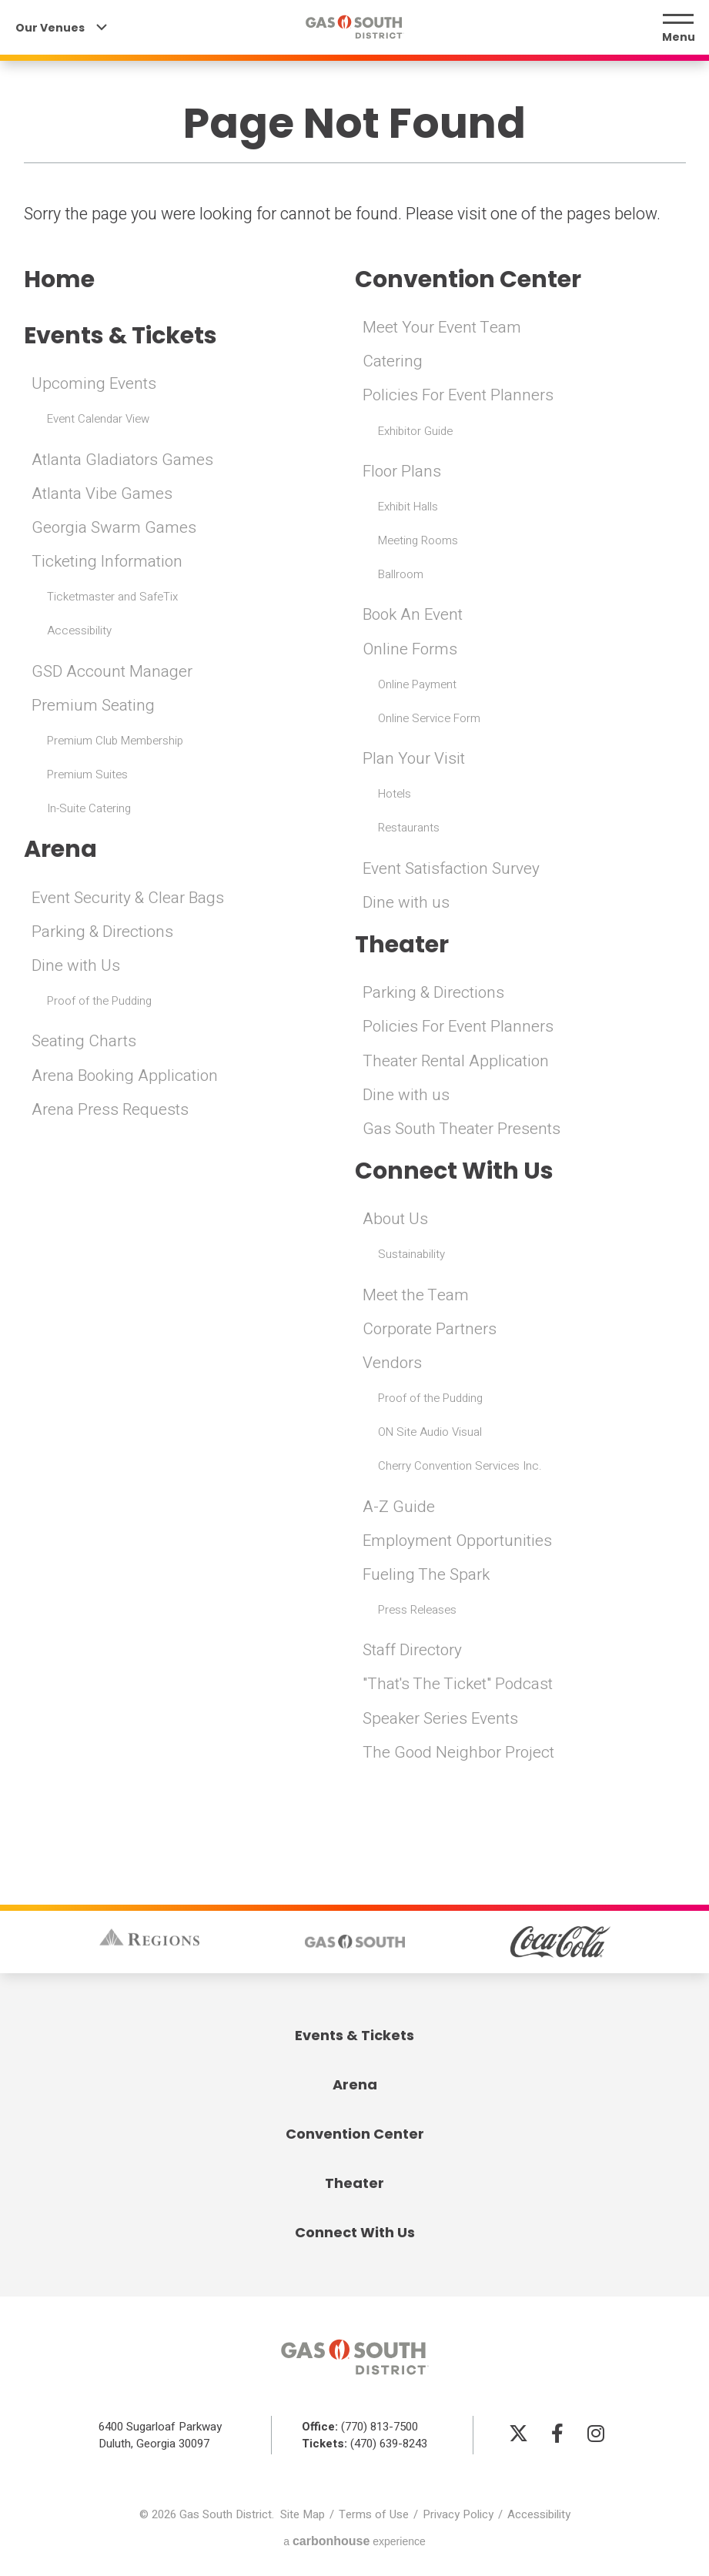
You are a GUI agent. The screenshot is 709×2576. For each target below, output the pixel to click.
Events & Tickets (124, 336)
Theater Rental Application (458, 1062)
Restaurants (409, 828)
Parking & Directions (104, 934)
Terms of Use (374, 2516)
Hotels (394, 794)
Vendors (393, 1365)
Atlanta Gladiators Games (124, 461)
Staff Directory (413, 1652)
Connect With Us (457, 1172)
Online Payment (417, 685)
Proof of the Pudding (99, 1003)
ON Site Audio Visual (430, 1434)
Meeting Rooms (418, 541)
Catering (393, 362)
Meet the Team (416, 1297)
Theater (403, 945)
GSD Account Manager (113, 673)
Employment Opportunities (460, 1543)
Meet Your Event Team (443, 328)
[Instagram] (595, 2435)
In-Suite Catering (89, 809)
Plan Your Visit (415, 759)
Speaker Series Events (441, 1720)
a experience (354, 2543)
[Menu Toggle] (678, 29)
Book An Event (415, 615)
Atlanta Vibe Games (103, 495)
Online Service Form (429, 719)
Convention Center (471, 279)
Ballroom (400, 575)
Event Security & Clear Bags (130, 900)
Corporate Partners (431, 1331)
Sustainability (411, 1256)
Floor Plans (403, 472)
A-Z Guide (399, 1509)
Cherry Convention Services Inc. (460, 1468)
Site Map (302, 2516)
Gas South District (355, 29)
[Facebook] (557, 2435)
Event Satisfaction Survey (453, 870)
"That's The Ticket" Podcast (460, 1686)
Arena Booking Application (127, 1077)
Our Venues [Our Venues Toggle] (61, 29)
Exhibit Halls (408, 507)
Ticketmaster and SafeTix (112, 598)
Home (60, 279)
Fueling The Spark (427, 1577)
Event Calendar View (98, 420)
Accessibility (79, 632)
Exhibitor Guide (415, 431)
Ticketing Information (109, 563)
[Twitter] (518, 2435)
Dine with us (406, 903)
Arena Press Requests (111, 1112)
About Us (396, 1221)
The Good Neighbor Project (460, 1755)
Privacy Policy (458, 2516)
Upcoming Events (95, 385)
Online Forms (411, 650)
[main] (354, 907)
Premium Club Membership (115, 742)
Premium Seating (94, 707)
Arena (61, 851)
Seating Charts (85, 1043)
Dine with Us (76, 968)
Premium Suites (87, 776)
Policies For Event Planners (460, 396)
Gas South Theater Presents (463, 1130)
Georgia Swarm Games (114, 529)
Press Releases (417, 1612)
